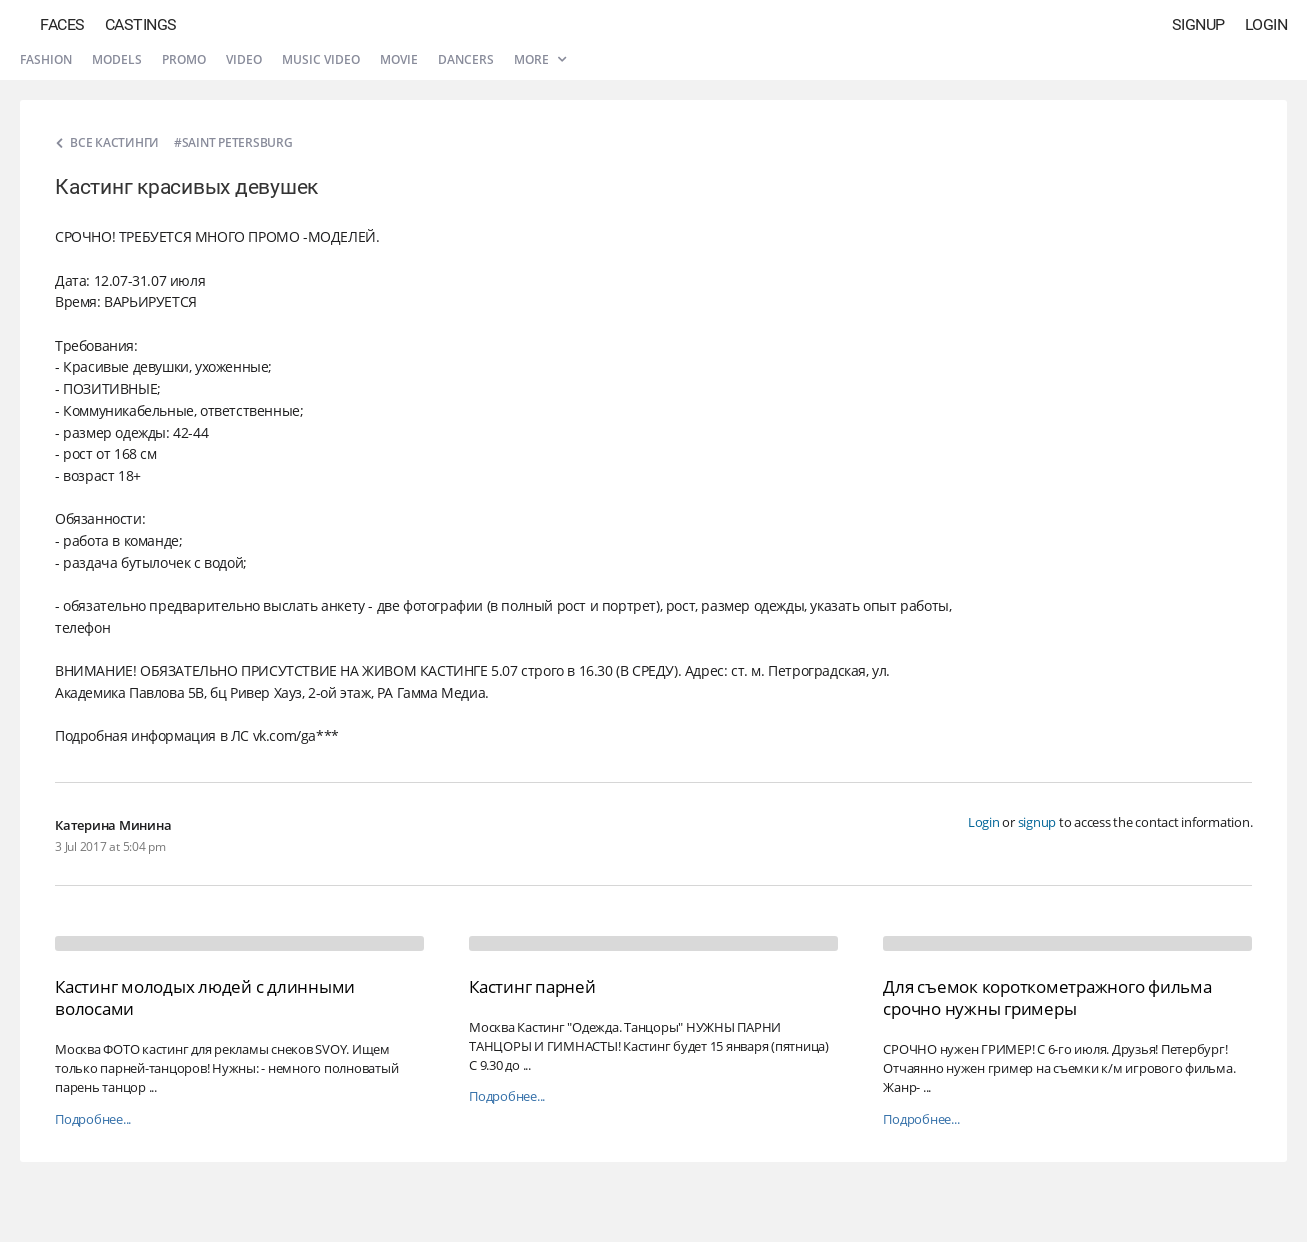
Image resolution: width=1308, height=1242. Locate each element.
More (540, 59)
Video (244, 59)
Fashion (46, 59)
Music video (321, 59)
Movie (399, 59)
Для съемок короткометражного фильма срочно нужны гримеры (1047, 997)
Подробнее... (93, 1119)
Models (117, 59)
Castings (141, 24)
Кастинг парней (532, 986)
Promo (184, 59)
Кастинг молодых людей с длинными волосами (205, 997)
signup (1037, 822)
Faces (62, 24)
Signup (1198, 24)
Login (1266, 24)
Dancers (466, 59)
